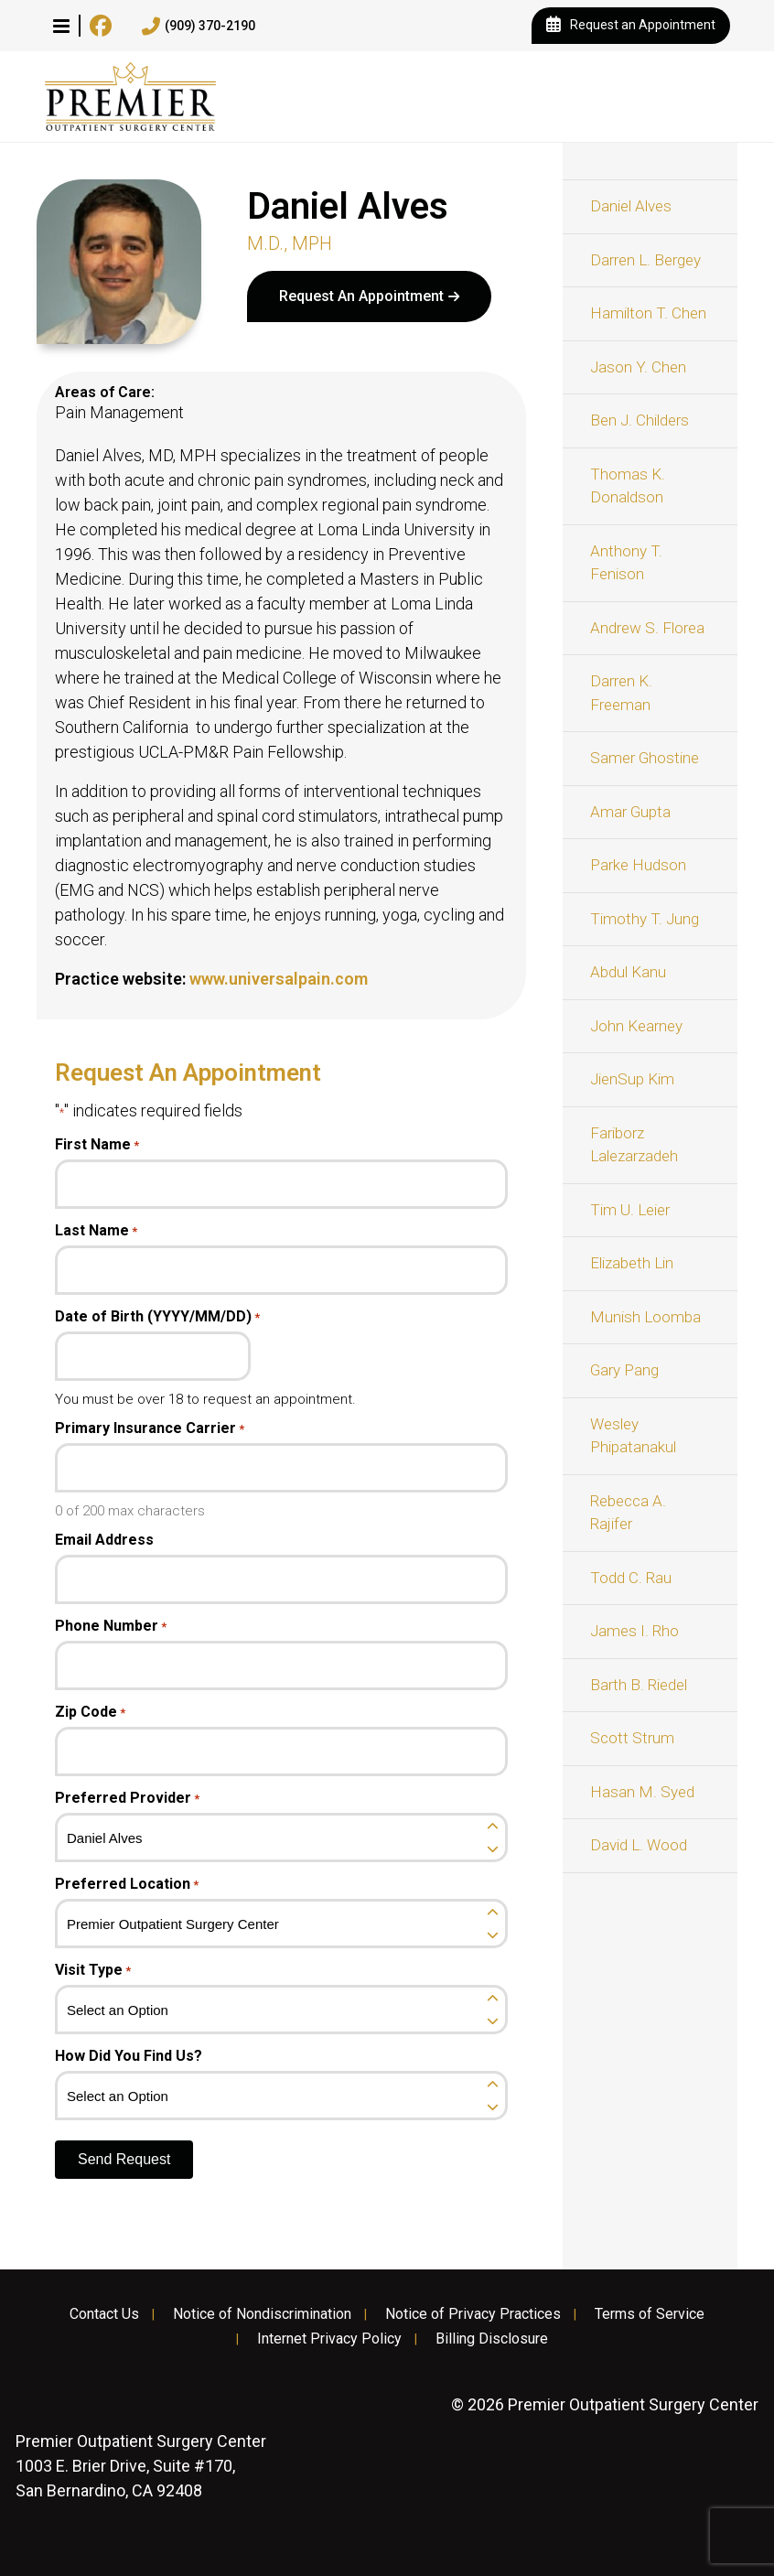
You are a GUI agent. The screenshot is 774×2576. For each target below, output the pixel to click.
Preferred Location (127, 1884)
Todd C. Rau (631, 1577)
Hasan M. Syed (642, 1792)
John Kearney (636, 1026)
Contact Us (104, 2314)
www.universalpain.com (278, 978)
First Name (97, 1144)
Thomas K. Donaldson (627, 486)
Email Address (104, 1540)
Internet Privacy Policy (329, 2339)
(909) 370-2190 (198, 26)
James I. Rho (634, 1631)
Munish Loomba (645, 1317)
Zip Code (90, 1712)
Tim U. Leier (630, 1210)
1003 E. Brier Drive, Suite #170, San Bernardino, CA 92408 (141, 2465)
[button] (61, 26)
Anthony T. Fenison (626, 563)
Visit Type (93, 1970)
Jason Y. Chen (638, 367)
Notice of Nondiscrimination (262, 2314)
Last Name (96, 1230)
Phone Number (111, 1626)
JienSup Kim (632, 1079)
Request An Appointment (361, 296)
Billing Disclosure (491, 2339)
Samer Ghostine (644, 758)
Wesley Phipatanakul (633, 1436)
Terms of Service (649, 2314)
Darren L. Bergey (645, 260)
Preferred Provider (127, 1798)
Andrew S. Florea (647, 628)
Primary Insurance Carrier (149, 1428)
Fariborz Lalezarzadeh (634, 1145)
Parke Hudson (638, 865)
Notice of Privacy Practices (473, 2314)
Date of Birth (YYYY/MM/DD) (157, 1317)
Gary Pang (624, 1370)
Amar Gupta (630, 812)
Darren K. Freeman (621, 693)
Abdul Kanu (628, 972)
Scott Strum (632, 1738)
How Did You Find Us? (128, 2056)
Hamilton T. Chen (648, 313)
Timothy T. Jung (644, 919)
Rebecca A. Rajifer (628, 1513)
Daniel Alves (631, 206)
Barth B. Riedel (638, 1685)
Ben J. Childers (639, 420)
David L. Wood (638, 1845)
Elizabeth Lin (631, 1263)
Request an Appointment (630, 25)
